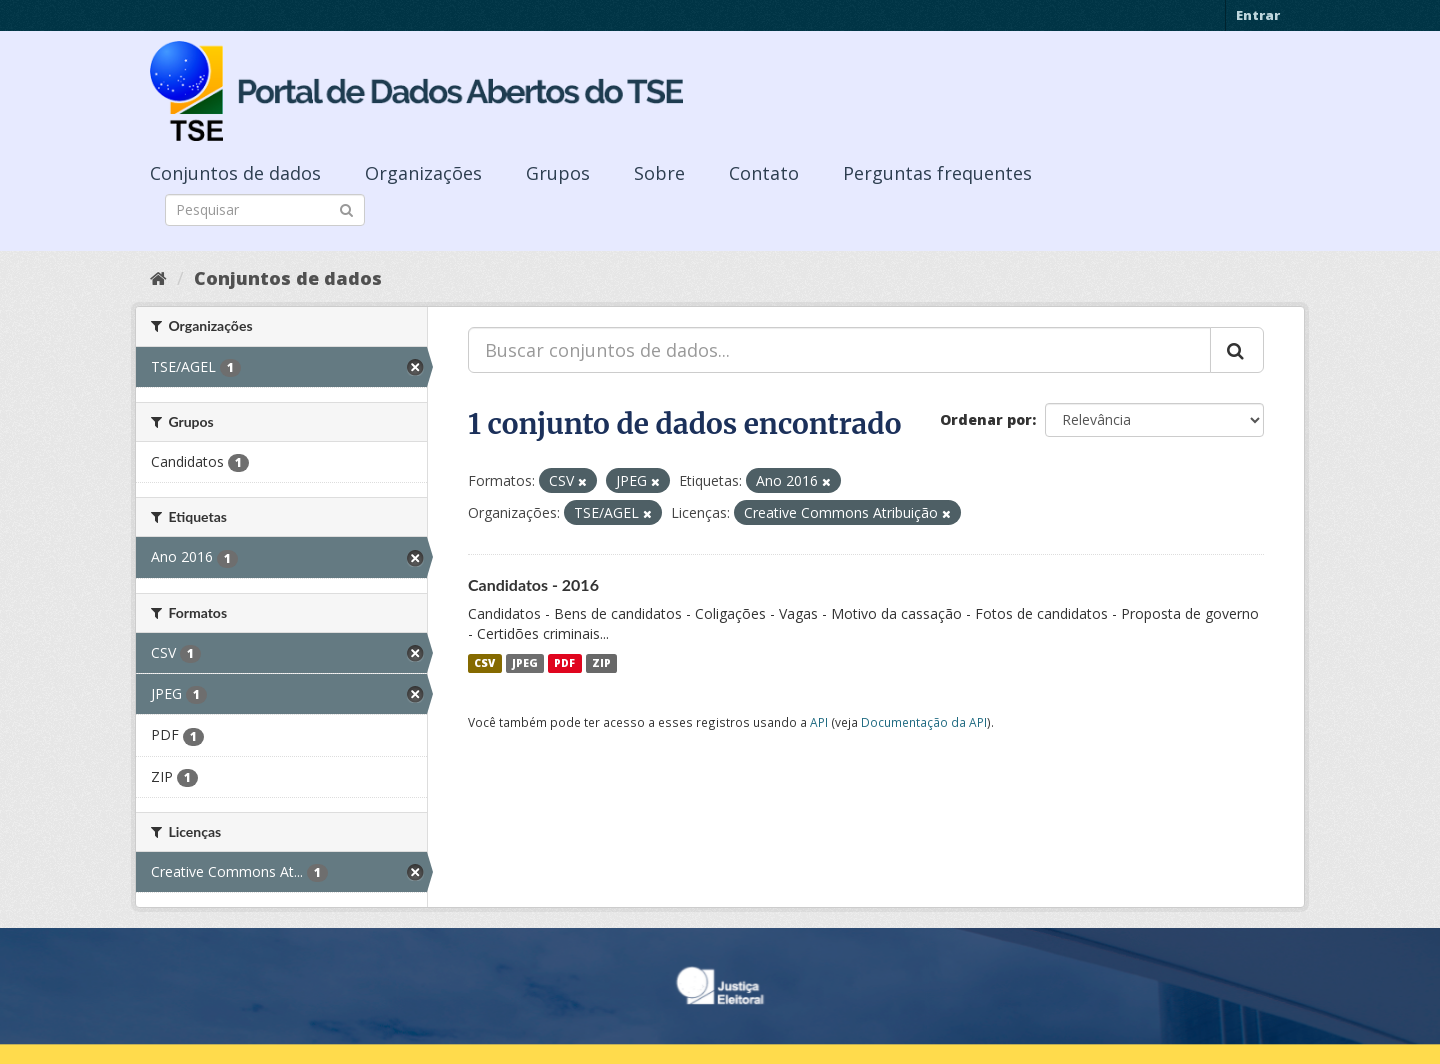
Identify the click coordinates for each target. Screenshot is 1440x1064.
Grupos (558, 173)
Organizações (423, 173)
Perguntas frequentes (937, 173)
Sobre (659, 173)
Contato (764, 173)
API (819, 722)
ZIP (601, 663)
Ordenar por (986, 419)
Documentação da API (924, 722)
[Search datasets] (265, 210)
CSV (484, 663)
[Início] (158, 278)
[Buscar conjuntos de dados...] (839, 350)
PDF (564, 663)
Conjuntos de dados (235, 173)
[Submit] (346, 208)
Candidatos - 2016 (533, 584)
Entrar (1258, 15)
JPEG (525, 663)
